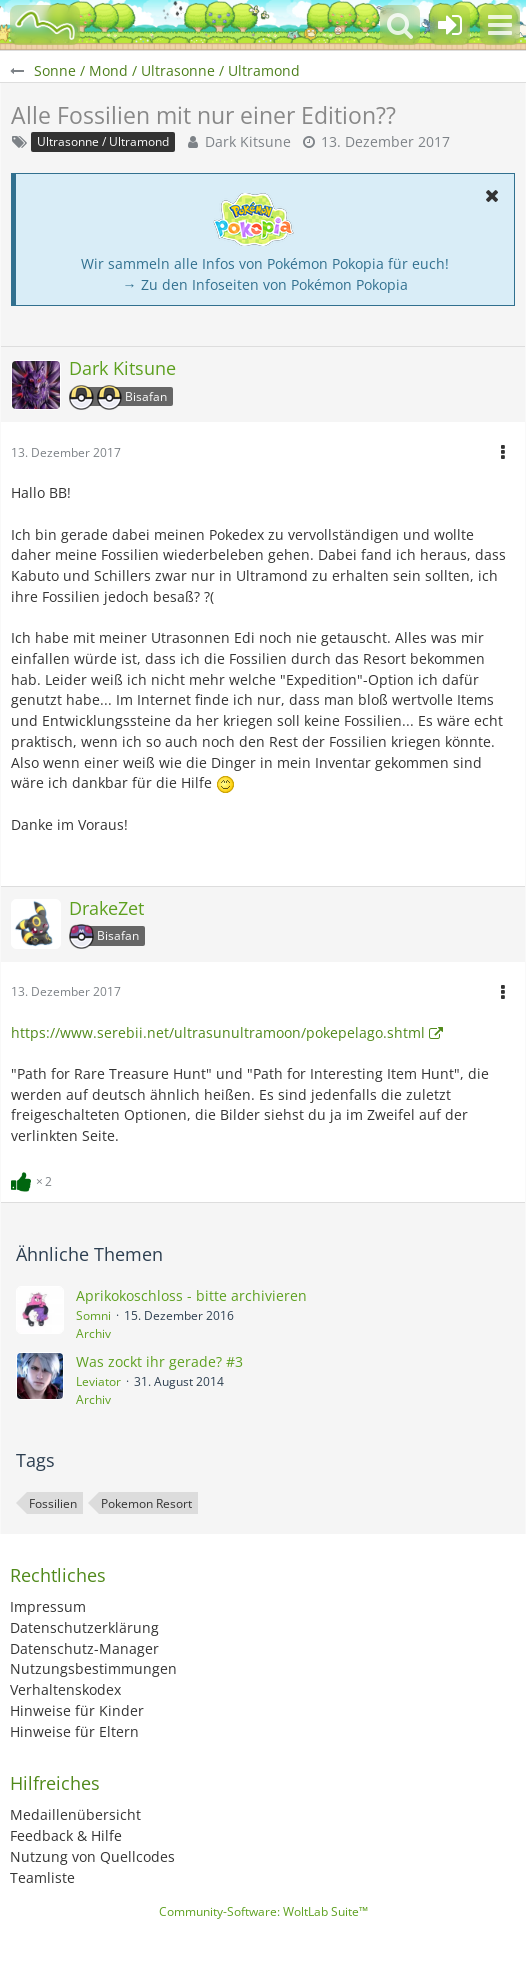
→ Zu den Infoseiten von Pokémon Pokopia (265, 284)
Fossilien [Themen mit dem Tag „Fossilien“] (53, 1503)
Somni (93, 1315)
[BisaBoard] (45, 25)
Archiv (93, 1333)
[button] (500, 25)
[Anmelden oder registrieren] (450, 25)
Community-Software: (263, 1911)
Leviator (98, 1381)
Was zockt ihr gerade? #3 (159, 1361)
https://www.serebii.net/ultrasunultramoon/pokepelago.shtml (218, 1032)
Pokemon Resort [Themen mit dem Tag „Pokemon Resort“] (146, 1503)
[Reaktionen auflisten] (34, 1179)
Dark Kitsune (248, 141)
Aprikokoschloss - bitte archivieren (191, 1295)
